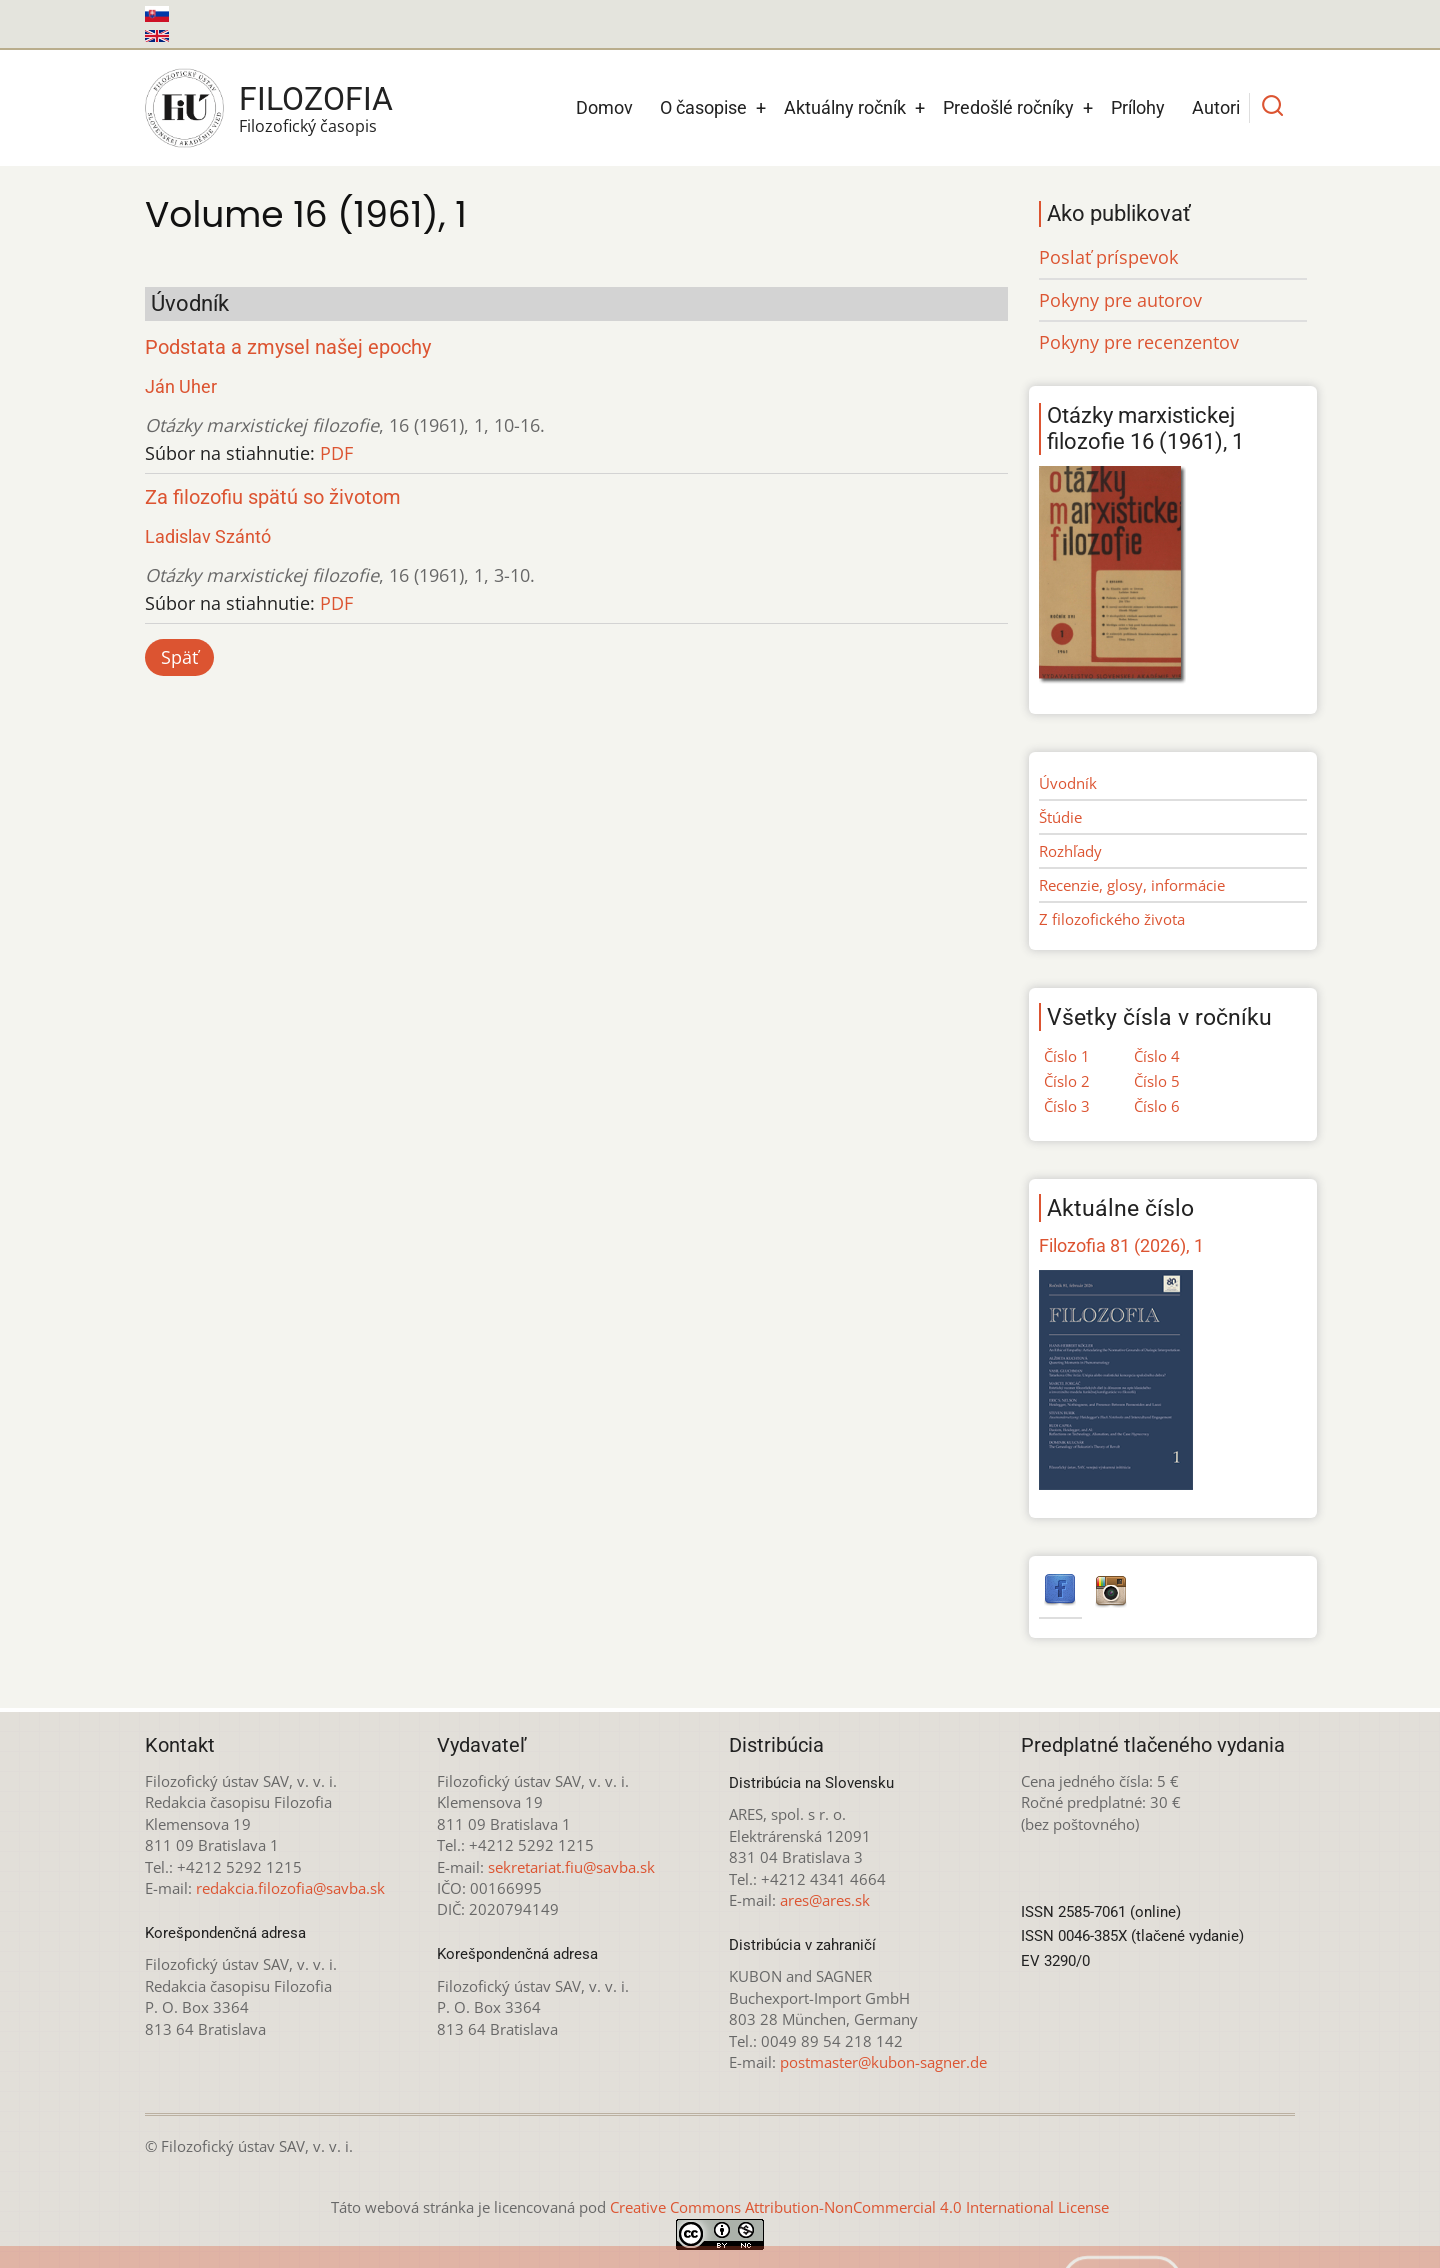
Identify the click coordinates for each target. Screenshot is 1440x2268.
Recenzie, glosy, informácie (1132, 885)
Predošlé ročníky (1008, 107)
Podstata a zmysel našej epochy (288, 347)
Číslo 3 (1067, 1106)
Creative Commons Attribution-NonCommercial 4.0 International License (859, 2207)
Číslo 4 (1157, 1056)
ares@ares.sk (825, 1900)
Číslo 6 (1157, 1106)
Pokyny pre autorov (1120, 300)
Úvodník (1068, 783)
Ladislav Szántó (208, 536)
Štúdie (1060, 817)
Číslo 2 (1067, 1081)
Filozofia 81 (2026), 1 (1121, 1245)
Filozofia (316, 99)
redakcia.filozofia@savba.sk (290, 1888)
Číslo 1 (1067, 1056)
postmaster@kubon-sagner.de (883, 2062)
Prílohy (1138, 107)
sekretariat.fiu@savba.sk (571, 1867)
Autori (1216, 107)
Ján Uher (181, 386)
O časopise (703, 107)
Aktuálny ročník (845, 107)
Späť (179, 657)
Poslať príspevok (1108, 257)
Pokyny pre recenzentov (1139, 342)
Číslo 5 (1157, 1081)
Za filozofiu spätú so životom (273, 497)
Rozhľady (1070, 851)
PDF (336, 453)
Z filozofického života (1112, 919)
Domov (604, 107)
